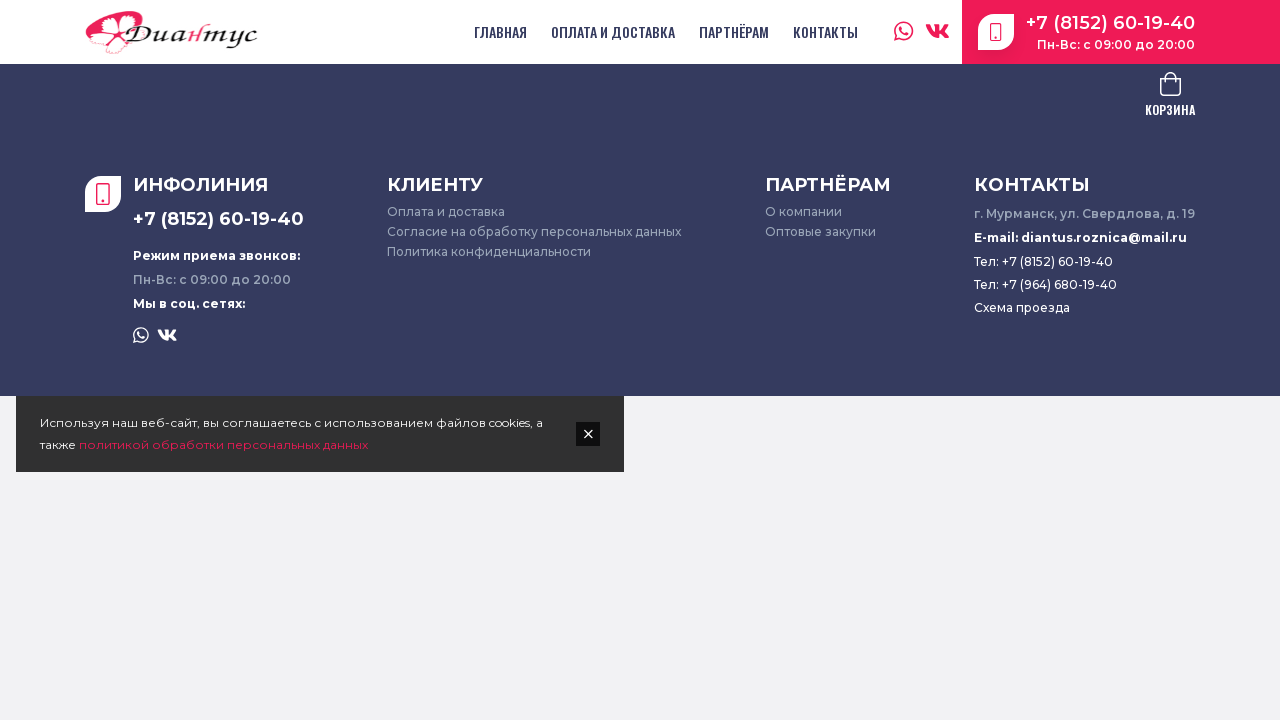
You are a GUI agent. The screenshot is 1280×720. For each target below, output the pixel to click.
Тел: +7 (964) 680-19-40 (1045, 284)
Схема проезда (1022, 307)
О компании (803, 211)
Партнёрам (734, 31)
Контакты (825, 31)
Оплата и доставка (613, 31)
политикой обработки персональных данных (223, 444)
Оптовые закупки (820, 231)
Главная (500, 31)
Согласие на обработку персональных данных (534, 231)
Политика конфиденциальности (489, 251)
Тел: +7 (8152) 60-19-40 (1043, 261)
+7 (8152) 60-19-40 (1110, 23)
